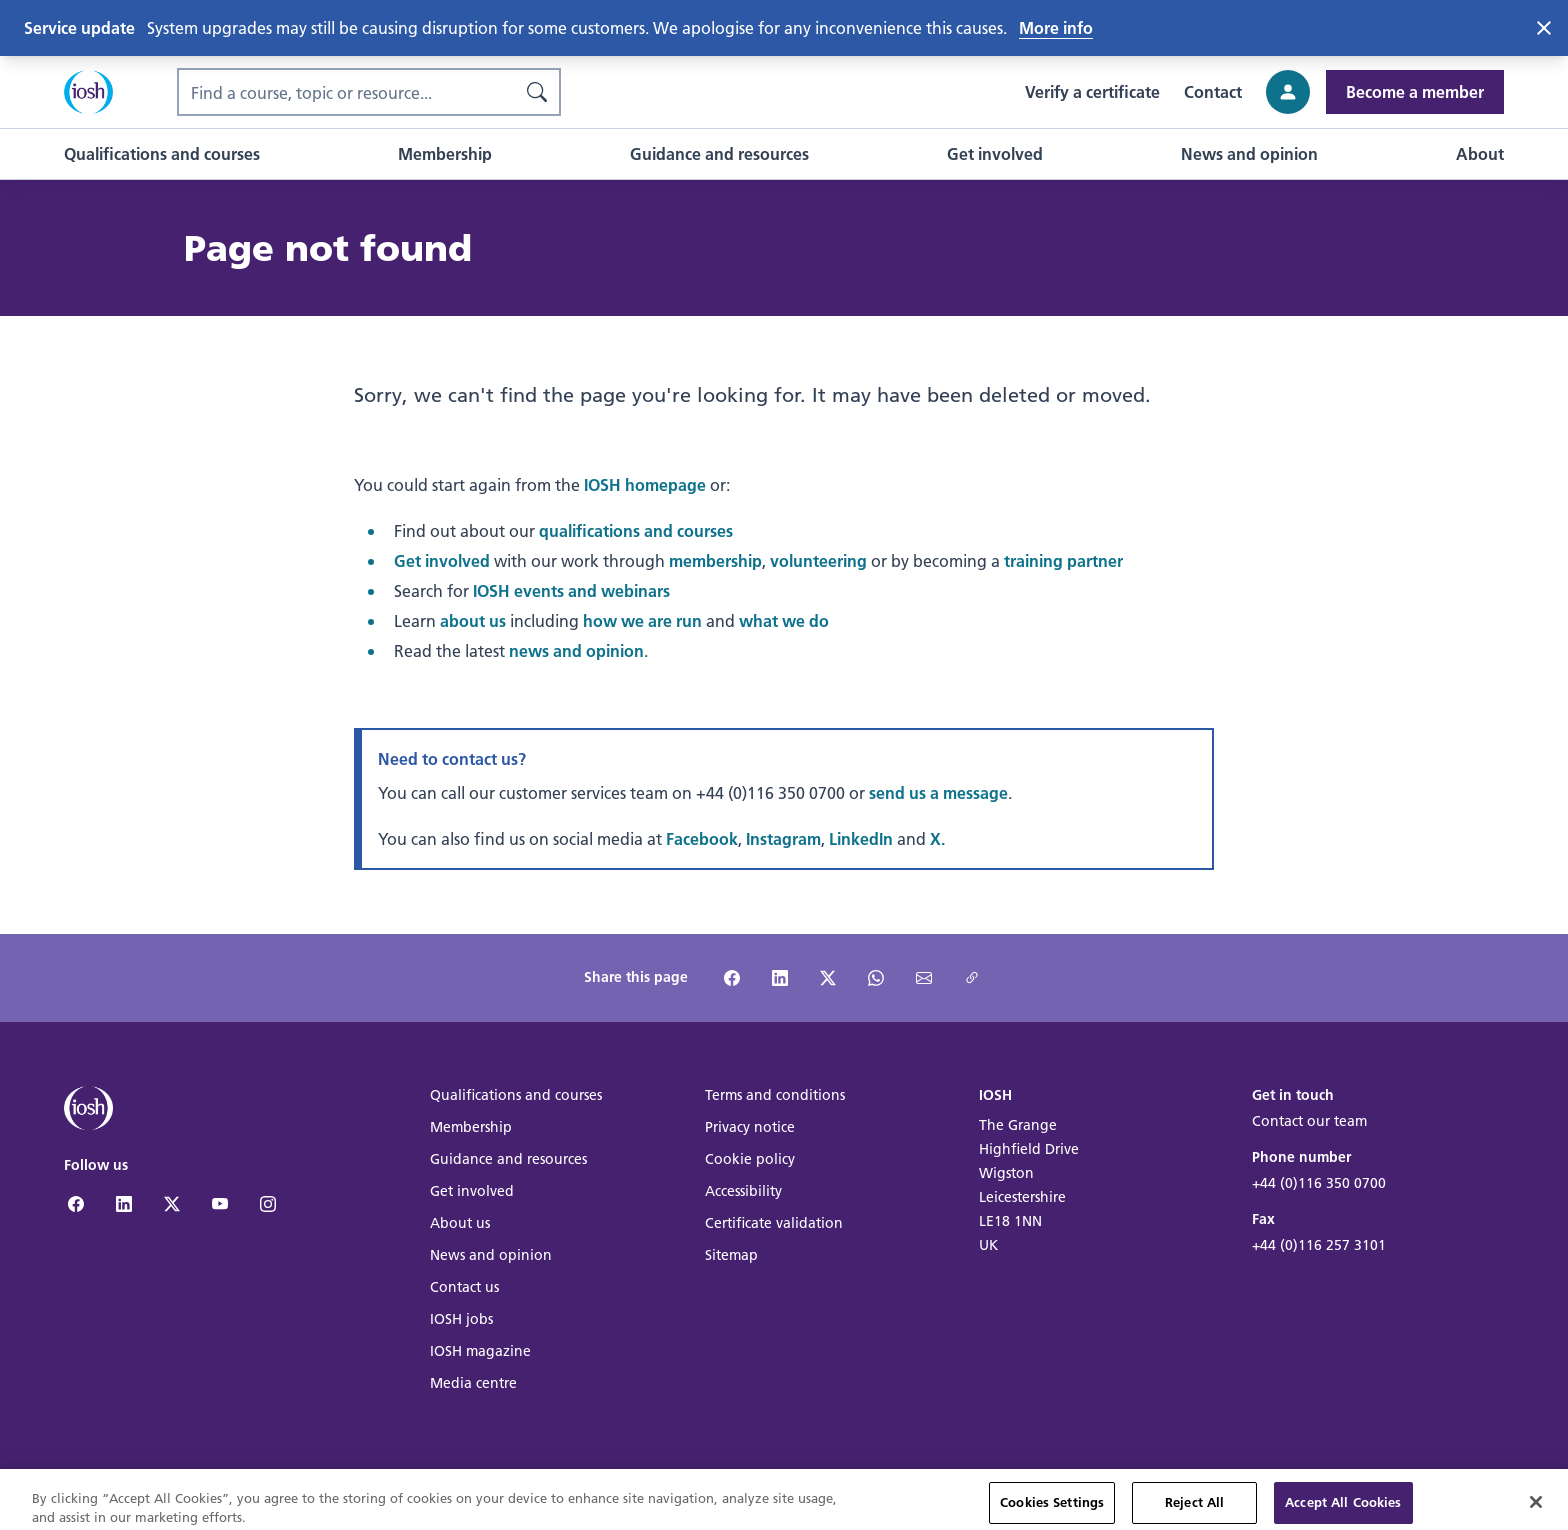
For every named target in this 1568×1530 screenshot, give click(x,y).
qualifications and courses (636, 530)
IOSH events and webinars (571, 590)
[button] (162, 154)
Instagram (783, 838)
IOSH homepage (645, 484)
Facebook (702, 838)
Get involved (442, 560)
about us (473, 620)
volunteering (818, 560)
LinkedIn (861, 838)
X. (937, 838)
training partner (1063, 560)
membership (715, 560)
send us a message (938, 792)
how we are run (642, 620)
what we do (784, 620)
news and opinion (576, 650)
